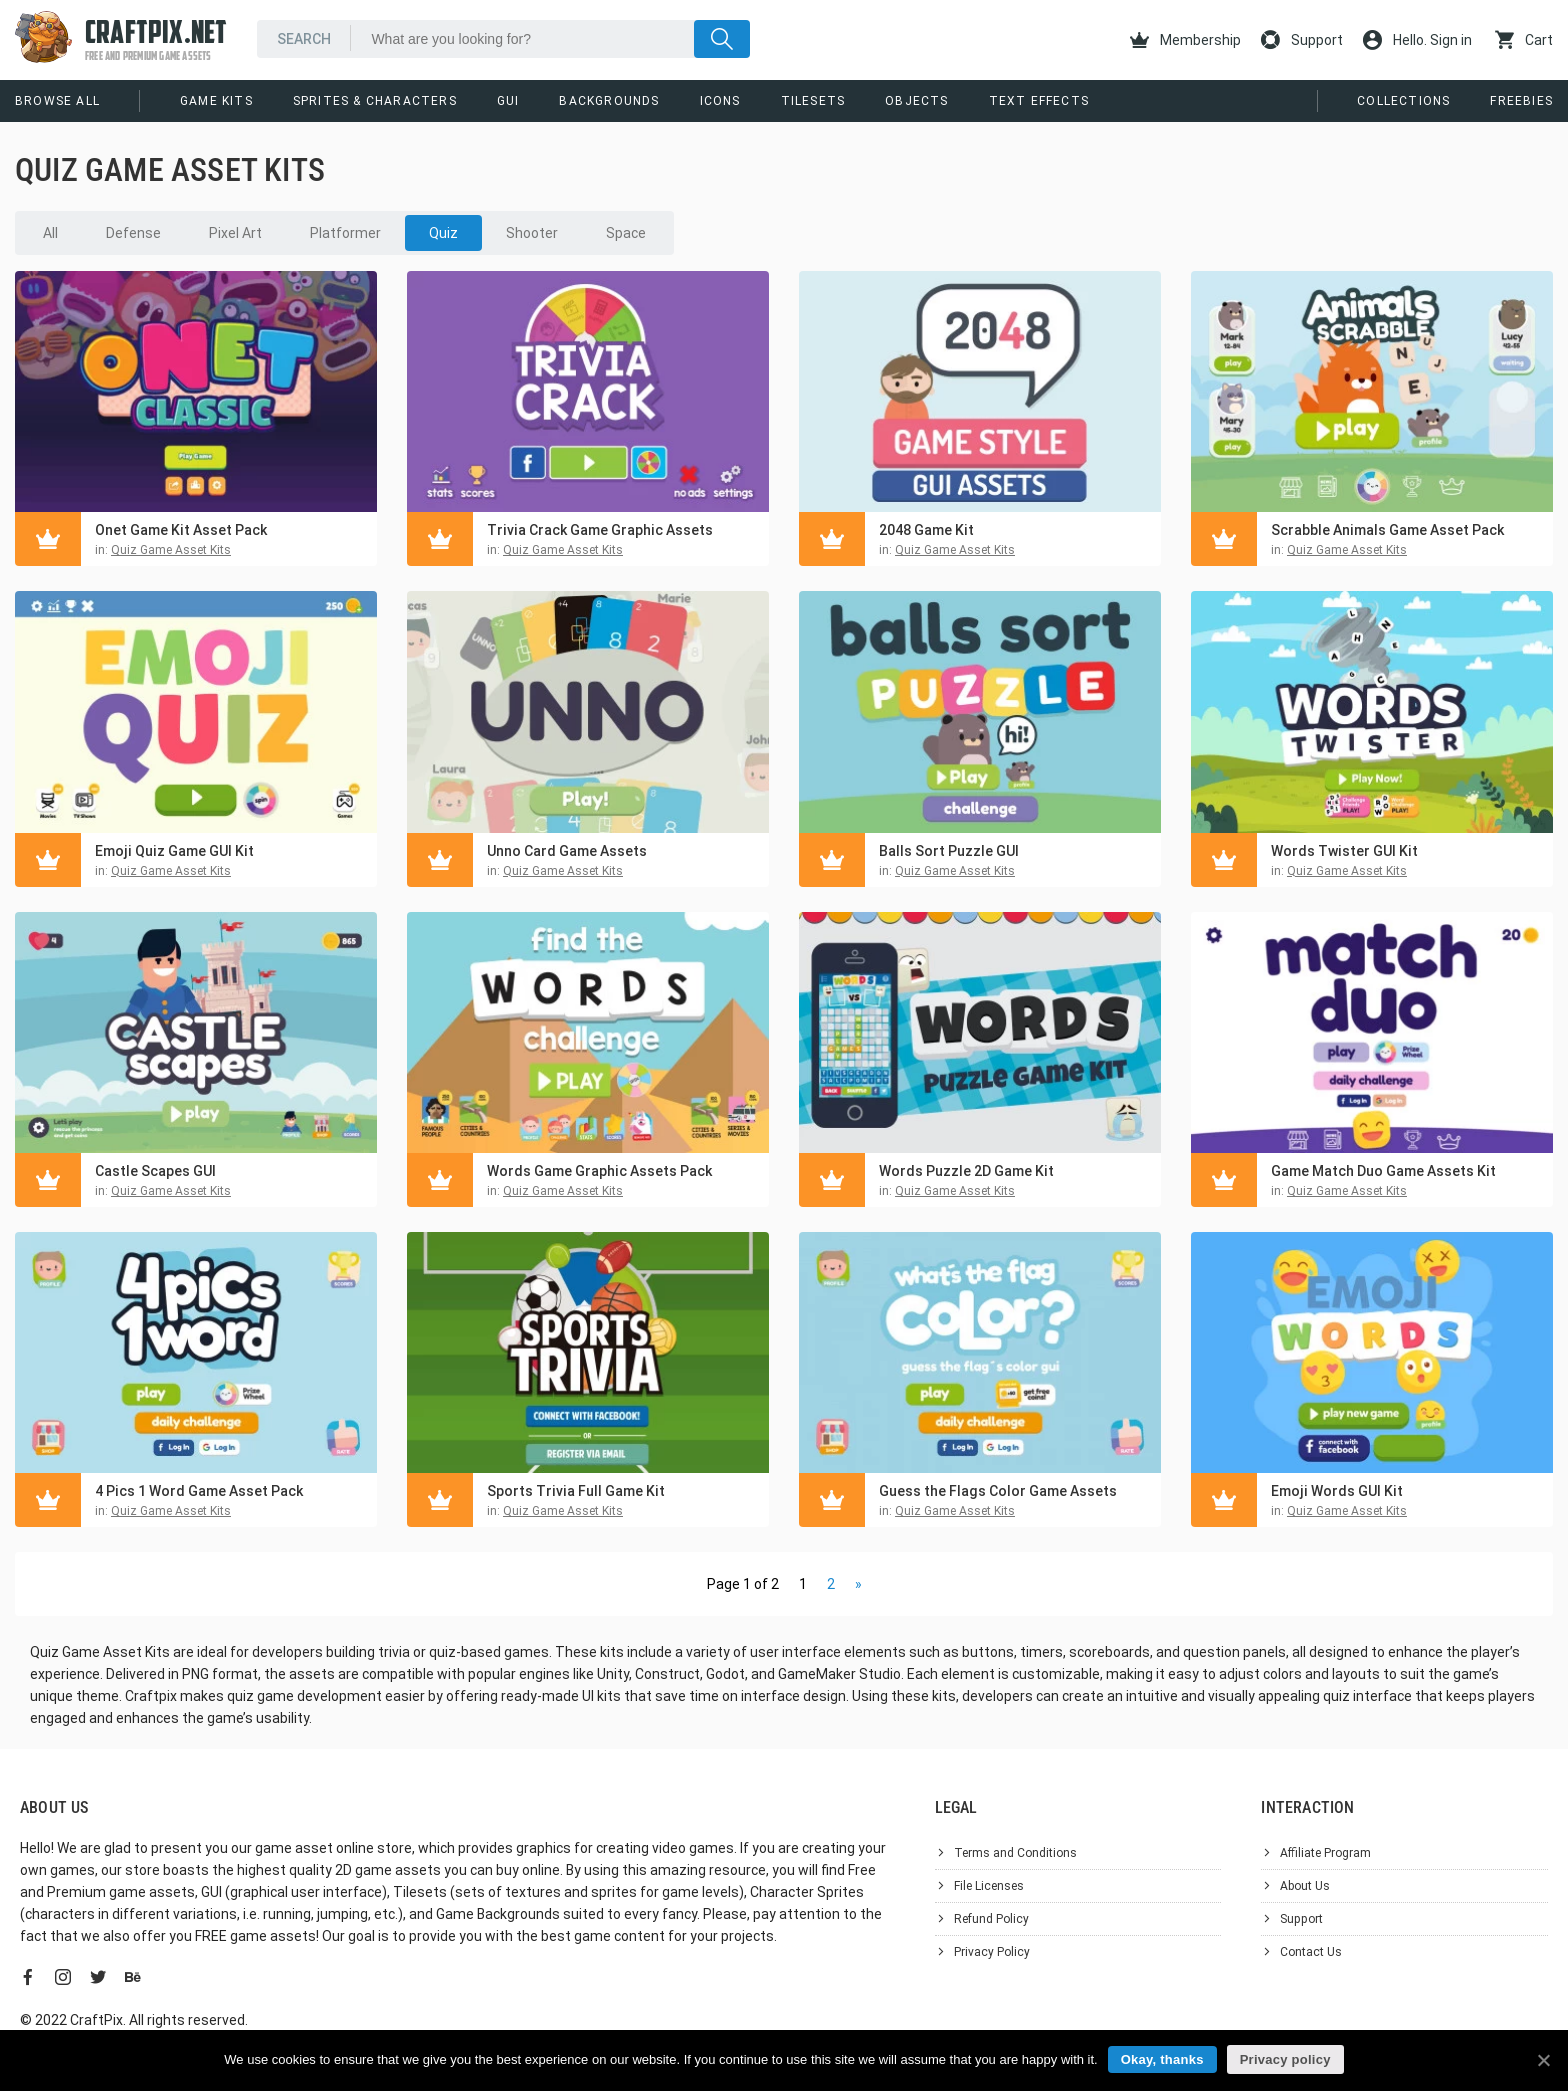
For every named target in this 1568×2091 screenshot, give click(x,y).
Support (1302, 40)
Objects (916, 101)
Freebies (1521, 101)
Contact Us (1311, 1952)
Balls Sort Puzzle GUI (949, 851)
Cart (1524, 40)
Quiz (443, 233)
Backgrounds (609, 101)
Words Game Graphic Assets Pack (599, 1171)
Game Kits (216, 101)
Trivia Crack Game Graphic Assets (600, 530)
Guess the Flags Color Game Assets (998, 1491)
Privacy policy (1285, 2059)
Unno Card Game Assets (567, 851)
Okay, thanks (1162, 2059)
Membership (1185, 40)
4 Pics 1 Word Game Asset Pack (199, 1491)
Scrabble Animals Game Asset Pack (1387, 530)
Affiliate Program (1325, 1853)
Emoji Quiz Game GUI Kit (174, 851)
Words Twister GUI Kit (1344, 851)
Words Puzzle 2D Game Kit (966, 1171)
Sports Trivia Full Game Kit (576, 1491)
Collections (1403, 101)
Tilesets (813, 101)
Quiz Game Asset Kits (171, 550)
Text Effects (1039, 101)
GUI (508, 101)
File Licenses (989, 1886)
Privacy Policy (992, 1952)
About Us (1305, 1886)
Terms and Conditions (1015, 1853)
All (50, 233)
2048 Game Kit (926, 530)
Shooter (532, 233)
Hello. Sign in (1417, 40)
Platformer (345, 233)
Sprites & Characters (375, 101)
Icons (720, 101)
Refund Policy (991, 1919)
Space (626, 233)
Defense (133, 233)
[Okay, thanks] (1543, 2060)
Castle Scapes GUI (155, 1171)
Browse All (57, 101)
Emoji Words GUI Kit (1337, 1491)
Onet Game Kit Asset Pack (181, 530)
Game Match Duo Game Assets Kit (1383, 1171)
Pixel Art (235, 233)
